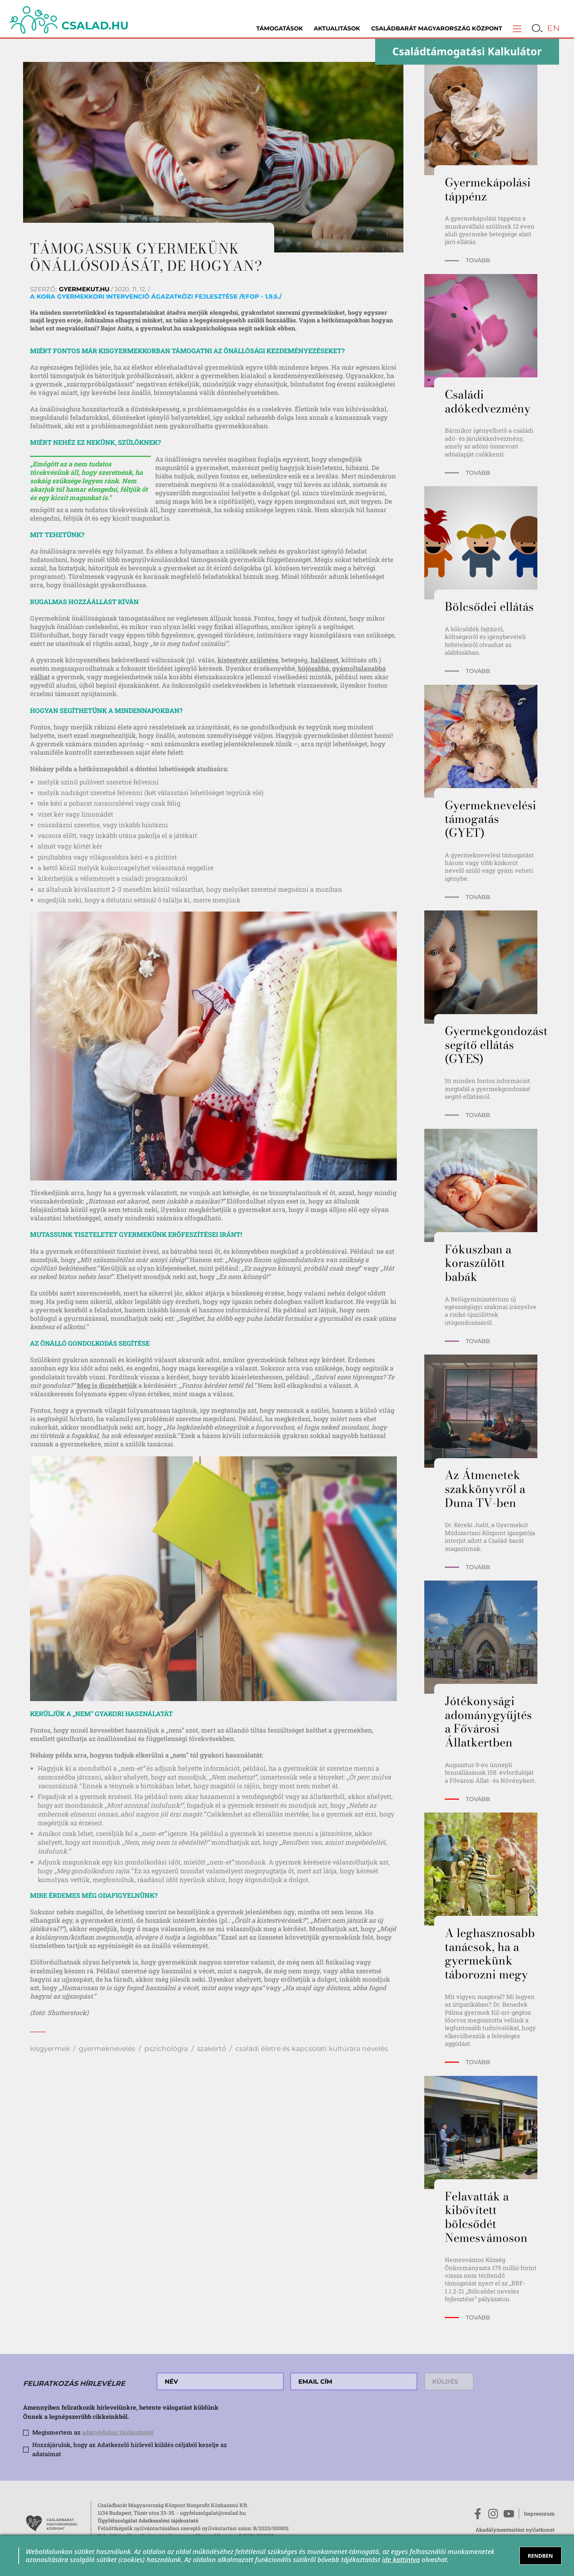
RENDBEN (540, 2555)
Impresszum (539, 2513)
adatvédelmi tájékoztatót (117, 2432)
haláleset (324, 659)
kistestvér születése (247, 659)
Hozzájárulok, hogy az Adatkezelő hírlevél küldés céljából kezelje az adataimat (129, 2449)
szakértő (211, 2048)
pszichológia (166, 2048)
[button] (517, 28)
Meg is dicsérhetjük (107, 1385)
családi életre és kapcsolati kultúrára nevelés (311, 2048)
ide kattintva (401, 2559)
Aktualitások (337, 28)
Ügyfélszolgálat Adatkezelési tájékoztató (148, 2520)
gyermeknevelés (107, 2048)
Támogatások (279, 28)
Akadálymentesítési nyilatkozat (515, 2529)
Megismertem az (92, 2432)
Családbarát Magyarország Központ (436, 28)
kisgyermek (50, 2048)
